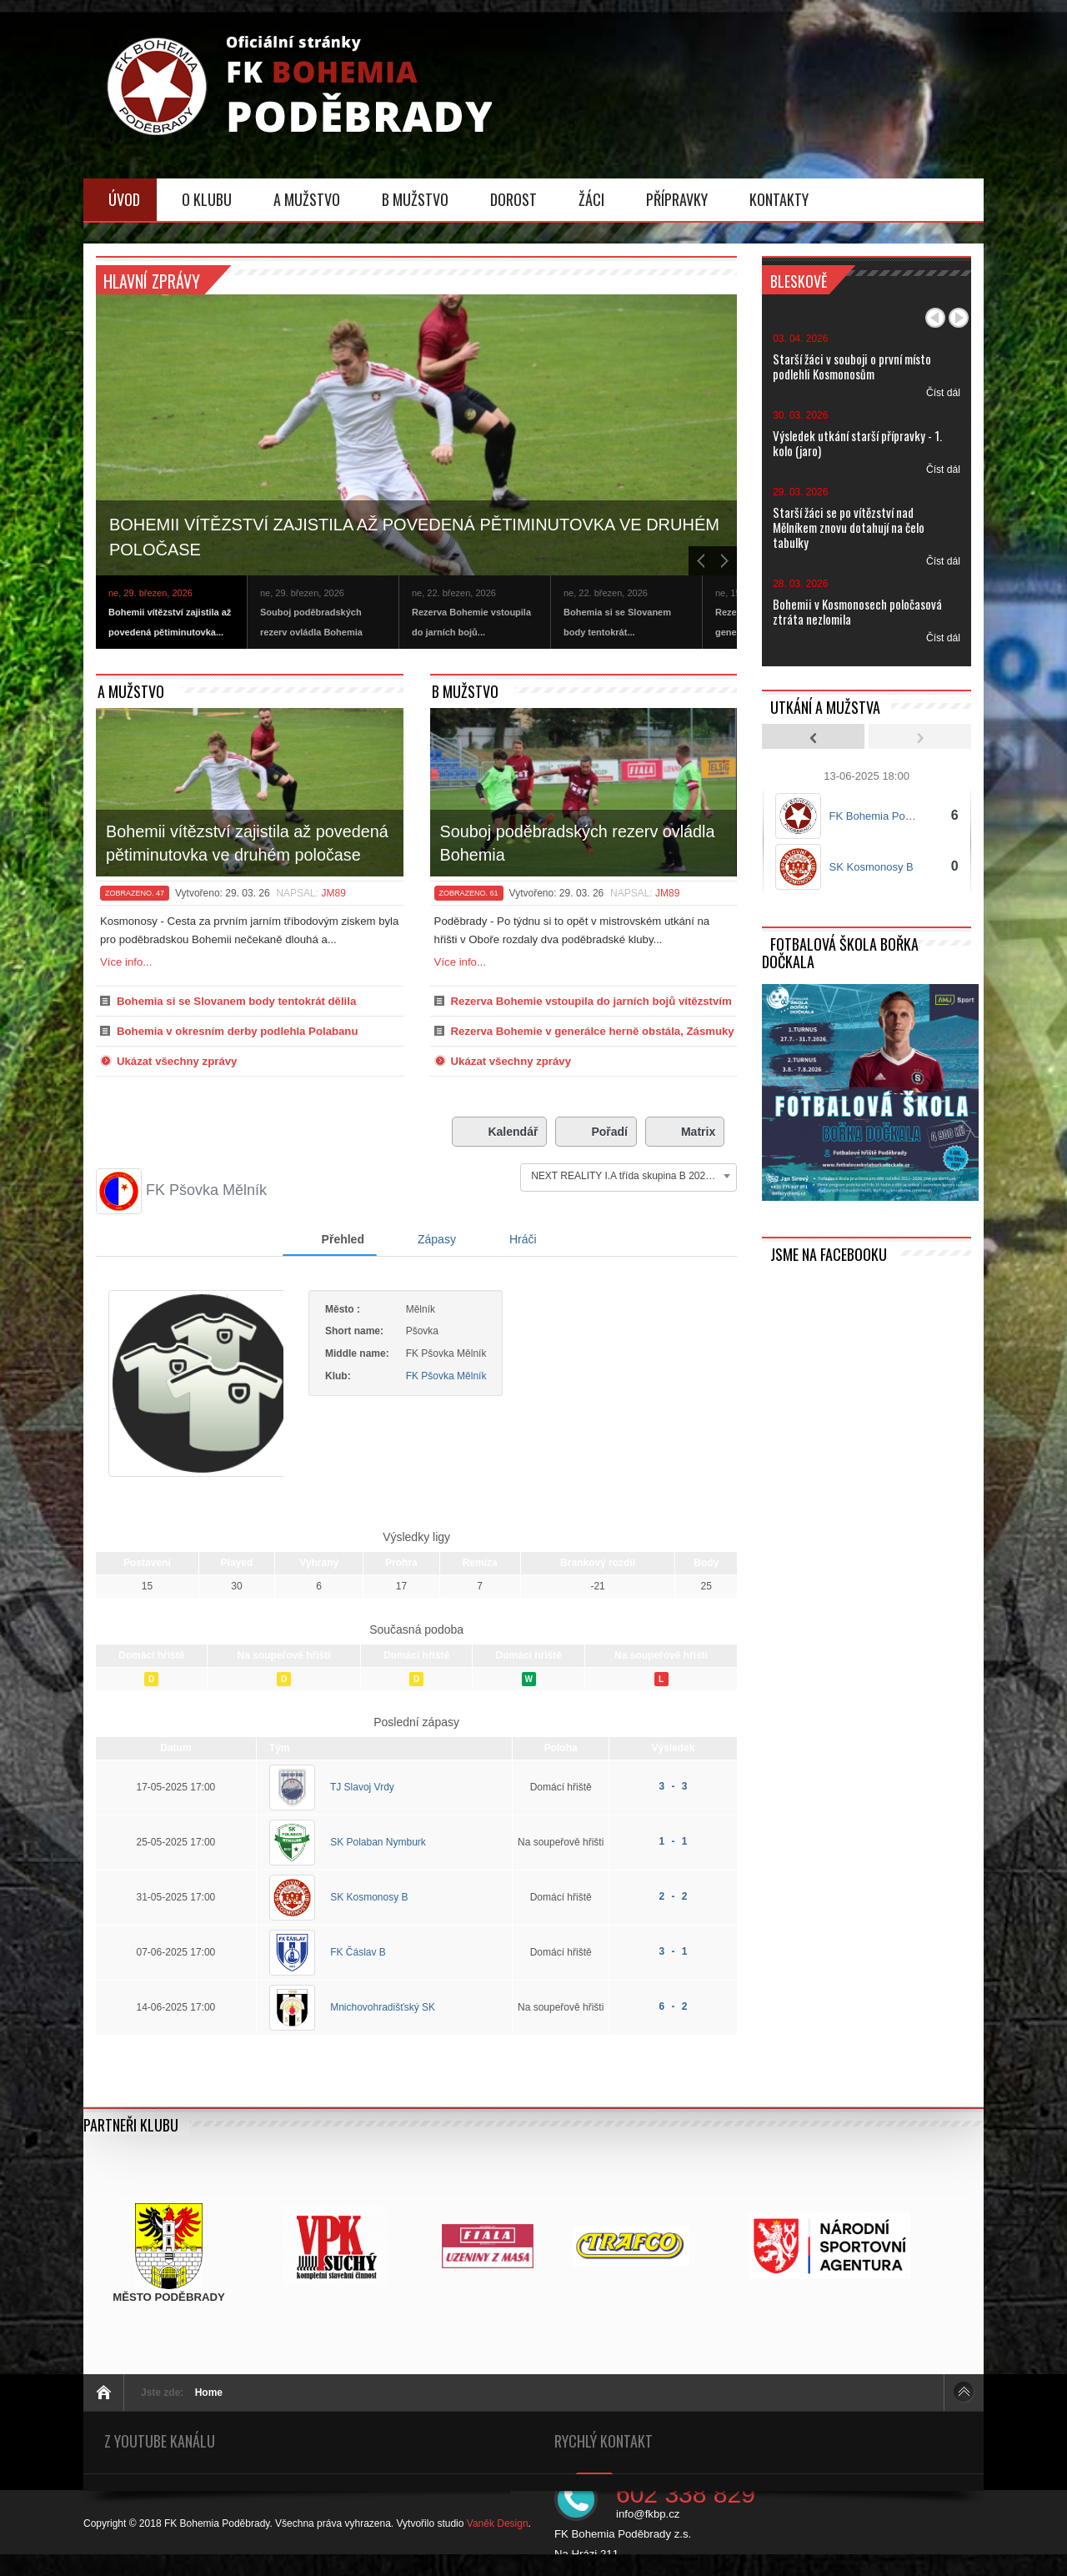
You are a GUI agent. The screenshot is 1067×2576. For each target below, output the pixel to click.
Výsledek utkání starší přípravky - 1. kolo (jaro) (857, 442)
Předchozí (935, 318)
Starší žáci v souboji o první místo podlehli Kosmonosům (852, 366)
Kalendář (499, 1132)
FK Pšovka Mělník (479, 1376)
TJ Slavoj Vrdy (362, 1809)
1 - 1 (673, 1863)
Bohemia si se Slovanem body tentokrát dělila (236, 1001)
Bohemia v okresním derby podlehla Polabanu (237, 1031)
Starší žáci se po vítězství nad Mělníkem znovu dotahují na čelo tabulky (848, 527)
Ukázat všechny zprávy (177, 1061)
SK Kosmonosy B (369, 1919)
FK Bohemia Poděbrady (886, 816)
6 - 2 (673, 2028)
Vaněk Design (497, 2545)
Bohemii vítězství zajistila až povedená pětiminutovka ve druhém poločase (414, 537)
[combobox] (628, 1176)
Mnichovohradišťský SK (382, 2029)
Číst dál (943, 393)
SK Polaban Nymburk (378, 1864)
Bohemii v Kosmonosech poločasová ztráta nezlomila (857, 611)
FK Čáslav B (358, 1974)
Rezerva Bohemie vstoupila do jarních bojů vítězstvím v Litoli (591, 1005)
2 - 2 (673, 1918)
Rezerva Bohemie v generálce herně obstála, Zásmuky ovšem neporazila (592, 1035)
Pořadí (596, 1132)
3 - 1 (673, 1973)
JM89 (333, 893)
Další (959, 318)
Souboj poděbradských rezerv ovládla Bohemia (577, 843)
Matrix (684, 1132)
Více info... (126, 962)
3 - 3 (673, 1808)
